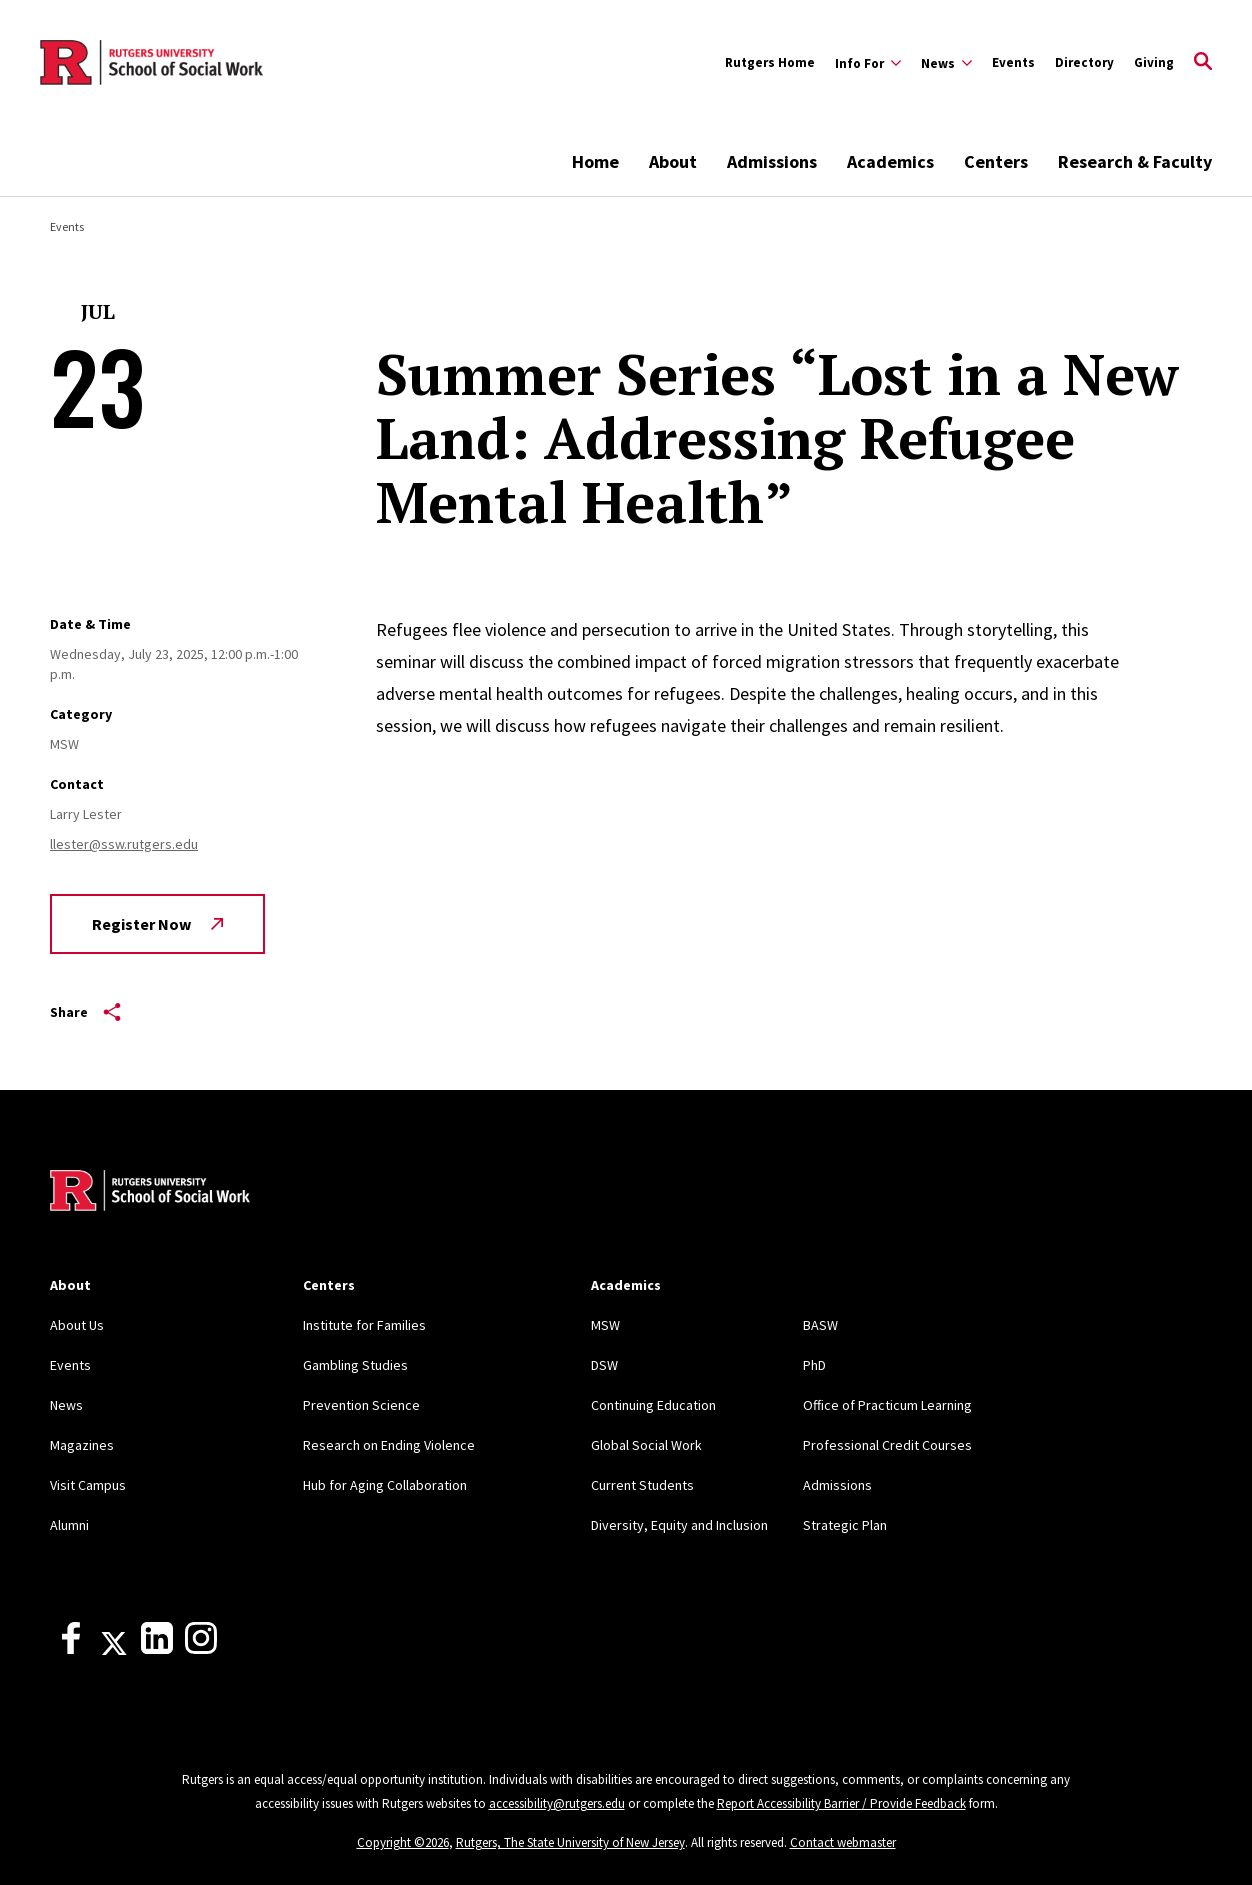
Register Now (157, 924)
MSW (605, 1325)
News (66, 1405)
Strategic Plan (845, 1525)
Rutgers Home (770, 62)
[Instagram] (201, 1649)
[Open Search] (1203, 63)
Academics (890, 161)
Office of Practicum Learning (887, 1405)
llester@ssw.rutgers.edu (124, 844)
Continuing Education (653, 1405)
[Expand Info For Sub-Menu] (868, 63)
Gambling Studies (355, 1365)
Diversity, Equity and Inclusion (679, 1525)
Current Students (642, 1485)
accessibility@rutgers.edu (557, 1803)
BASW (820, 1325)
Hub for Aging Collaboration (385, 1485)
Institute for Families (364, 1325)
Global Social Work (646, 1445)
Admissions (772, 161)
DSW (604, 1365)
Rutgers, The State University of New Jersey (570, 1842)
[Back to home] (150, 1193)
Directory (1084, 62)
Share (85, 1012)
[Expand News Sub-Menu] (946, 63)
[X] (114, 1649)
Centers (996, 161)
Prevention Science (361, 1405)
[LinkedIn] (157, 1649)
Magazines (82, 1445)
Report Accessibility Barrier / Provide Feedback (841, 1803)
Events (1013, 62)
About (673, 161)
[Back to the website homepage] (151, 63)
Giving (1154, 62)
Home (595, 161)
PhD (814, 1365)
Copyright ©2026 (403, 1842)
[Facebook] (71, 1649)
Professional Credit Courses (887, 1445)
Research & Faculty (1135, 161)
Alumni (69, 1525)
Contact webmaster (843, 1842)
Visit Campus (88, 1485)
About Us (77, 1325)
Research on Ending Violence (389, 1445)
